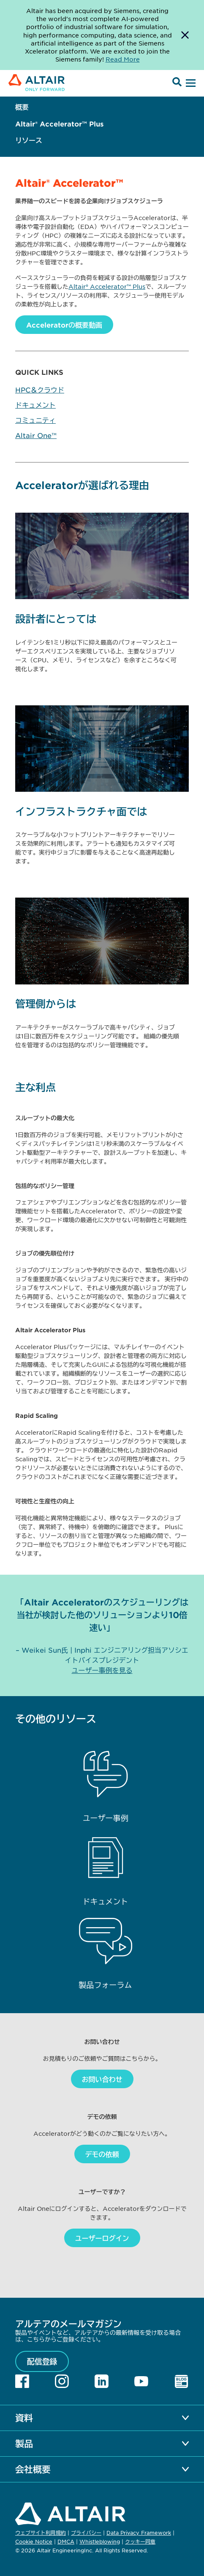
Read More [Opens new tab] (123, 59)
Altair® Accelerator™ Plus (59, 124)
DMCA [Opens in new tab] (65, 2541)
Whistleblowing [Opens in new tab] (99, 2541)
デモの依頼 (102, 2154)
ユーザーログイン (102, 2238)
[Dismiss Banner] (185, 35)
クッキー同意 (140, 2542)
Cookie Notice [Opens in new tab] (33, 2541)
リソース (28, 140)
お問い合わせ (102, 2079)
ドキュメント (35, 405)
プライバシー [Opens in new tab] (86, 2532)
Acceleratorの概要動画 (64, 324)
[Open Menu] (190, 83)
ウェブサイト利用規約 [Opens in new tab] (40, 2532)
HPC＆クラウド (39, 389)
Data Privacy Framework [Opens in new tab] (138, 2532)
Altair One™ (36, 435)
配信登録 (42, 2361)
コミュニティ (35, 420)
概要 (22, 107)
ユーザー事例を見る (102, 1670)
